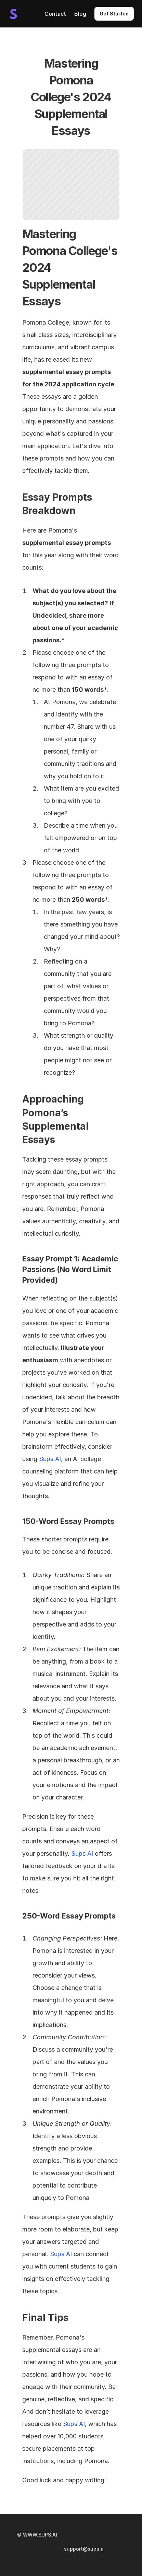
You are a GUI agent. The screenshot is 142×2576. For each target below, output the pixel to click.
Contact (55, 13)
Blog (80, 13)
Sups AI (50, 1458)
